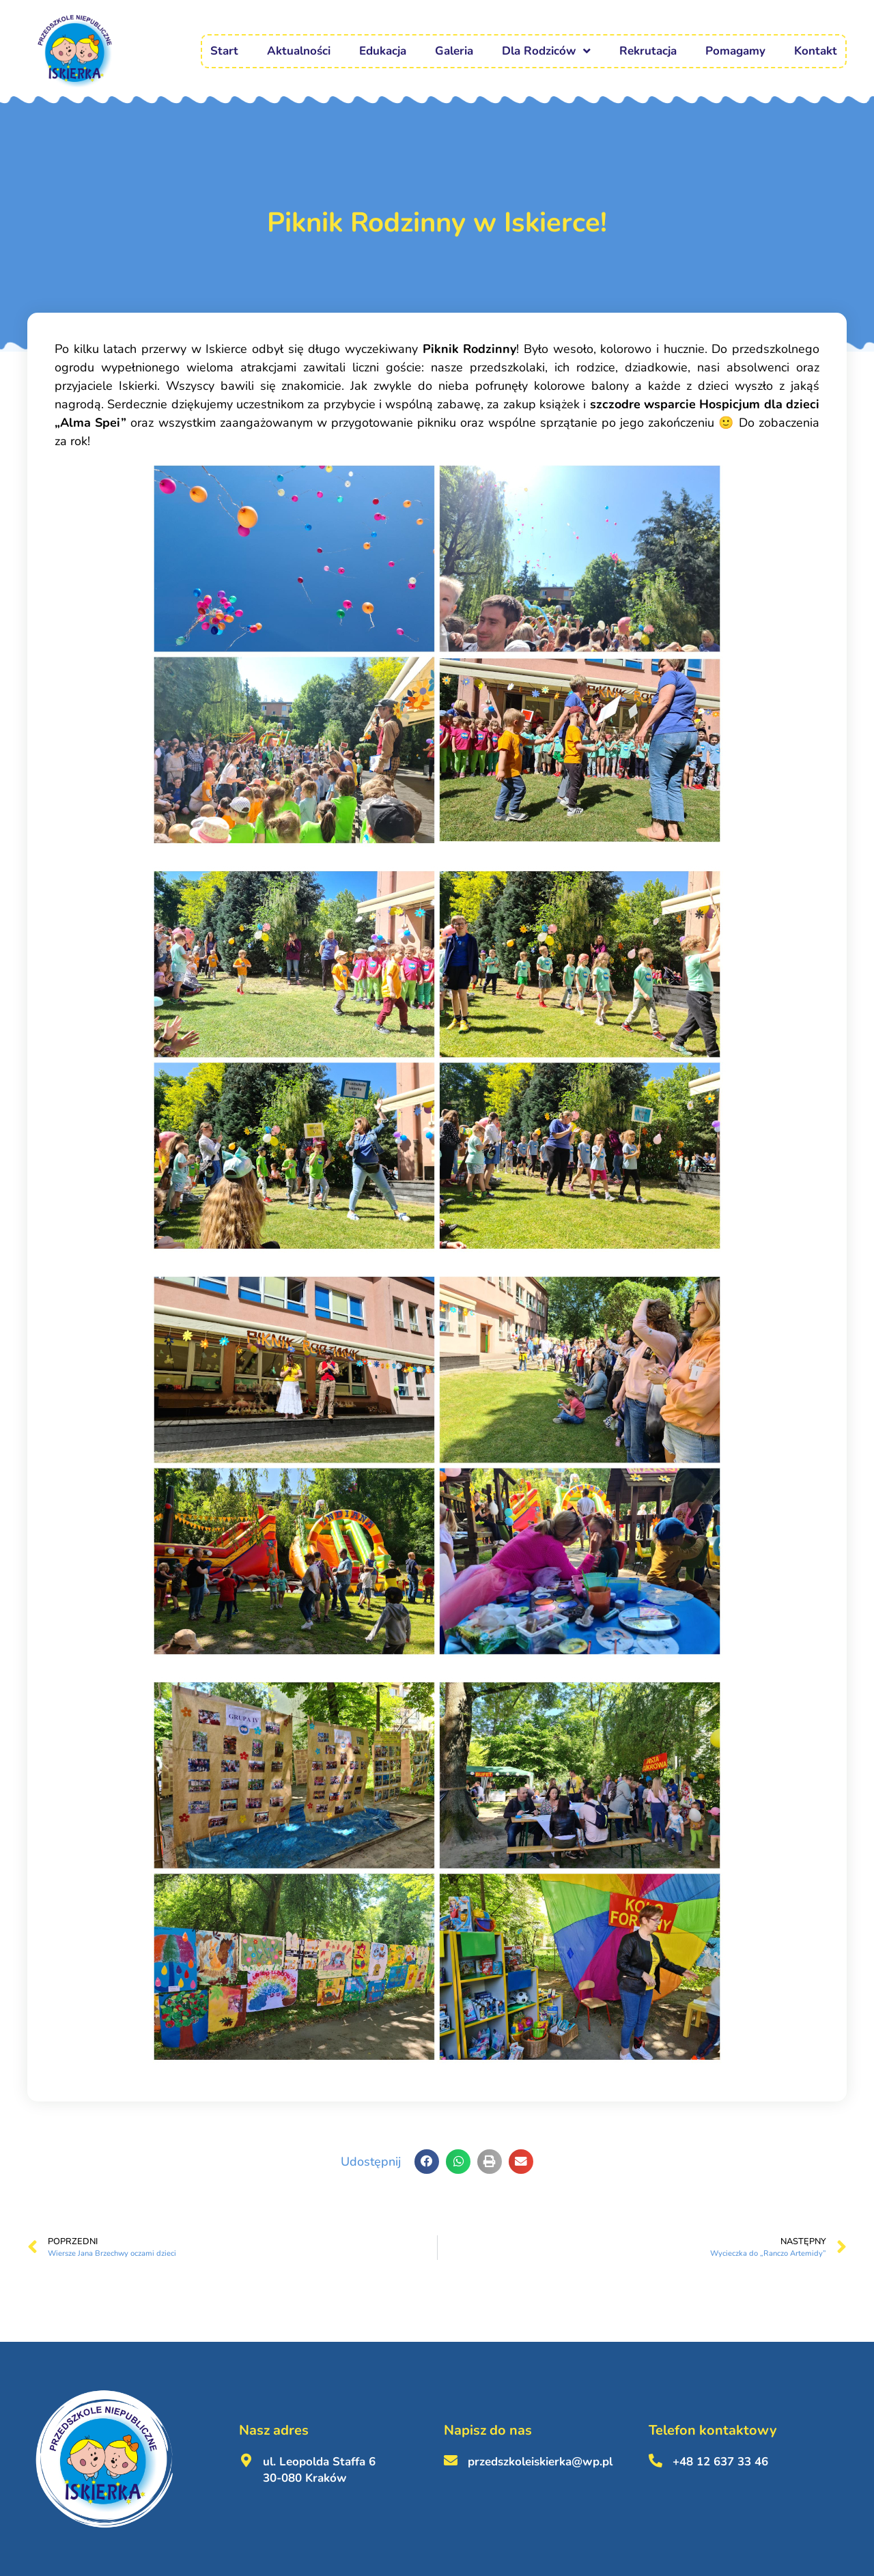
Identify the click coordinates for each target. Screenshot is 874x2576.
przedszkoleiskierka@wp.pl (540, 2461)
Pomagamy (735, 51)
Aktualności (298, 51)
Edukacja (382, 51)
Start (224, 51)
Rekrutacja (648, 51)
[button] (426, 2161)
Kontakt (815, 51)
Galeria (454, 51)
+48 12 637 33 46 (720, 2461)
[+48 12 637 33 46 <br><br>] (655, 2460)
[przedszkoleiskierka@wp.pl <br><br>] (450, 2460)
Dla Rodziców (546, 51)
